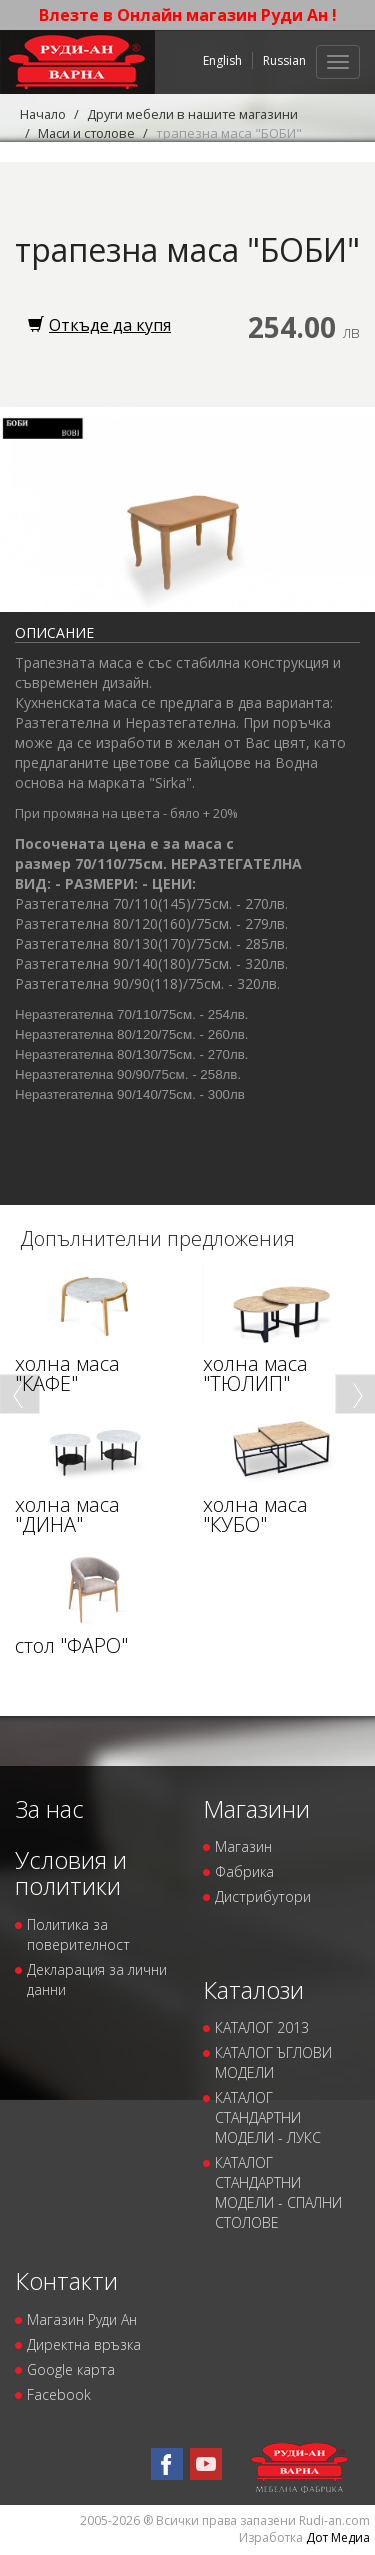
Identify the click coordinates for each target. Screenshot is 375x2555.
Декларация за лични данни (97, 1979)
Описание (54, 632)
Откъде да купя (99, 325)
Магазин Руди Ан (82, 2319)
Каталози (253, 1989)
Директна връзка (84, 2344)
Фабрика (244, 1871)
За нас (49, 1808)
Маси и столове (87, 133)
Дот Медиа (338, 2537)
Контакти (66, 2280)
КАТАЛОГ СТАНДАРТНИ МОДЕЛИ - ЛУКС (268, 2117)
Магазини (256, 1808)
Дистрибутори (263, 1896)
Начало (44, 114)
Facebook (59, 2394)
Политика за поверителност (78, 1934)
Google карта (71, 2369)
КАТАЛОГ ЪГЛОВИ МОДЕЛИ (273, 2062)
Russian (284, 60)
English (222, 60)
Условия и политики (71, 1872)
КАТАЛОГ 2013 (262, 2027)
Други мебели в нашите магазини (197, 114)
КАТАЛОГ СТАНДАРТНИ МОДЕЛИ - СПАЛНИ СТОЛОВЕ (278, 2192)
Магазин (243, 1846)
